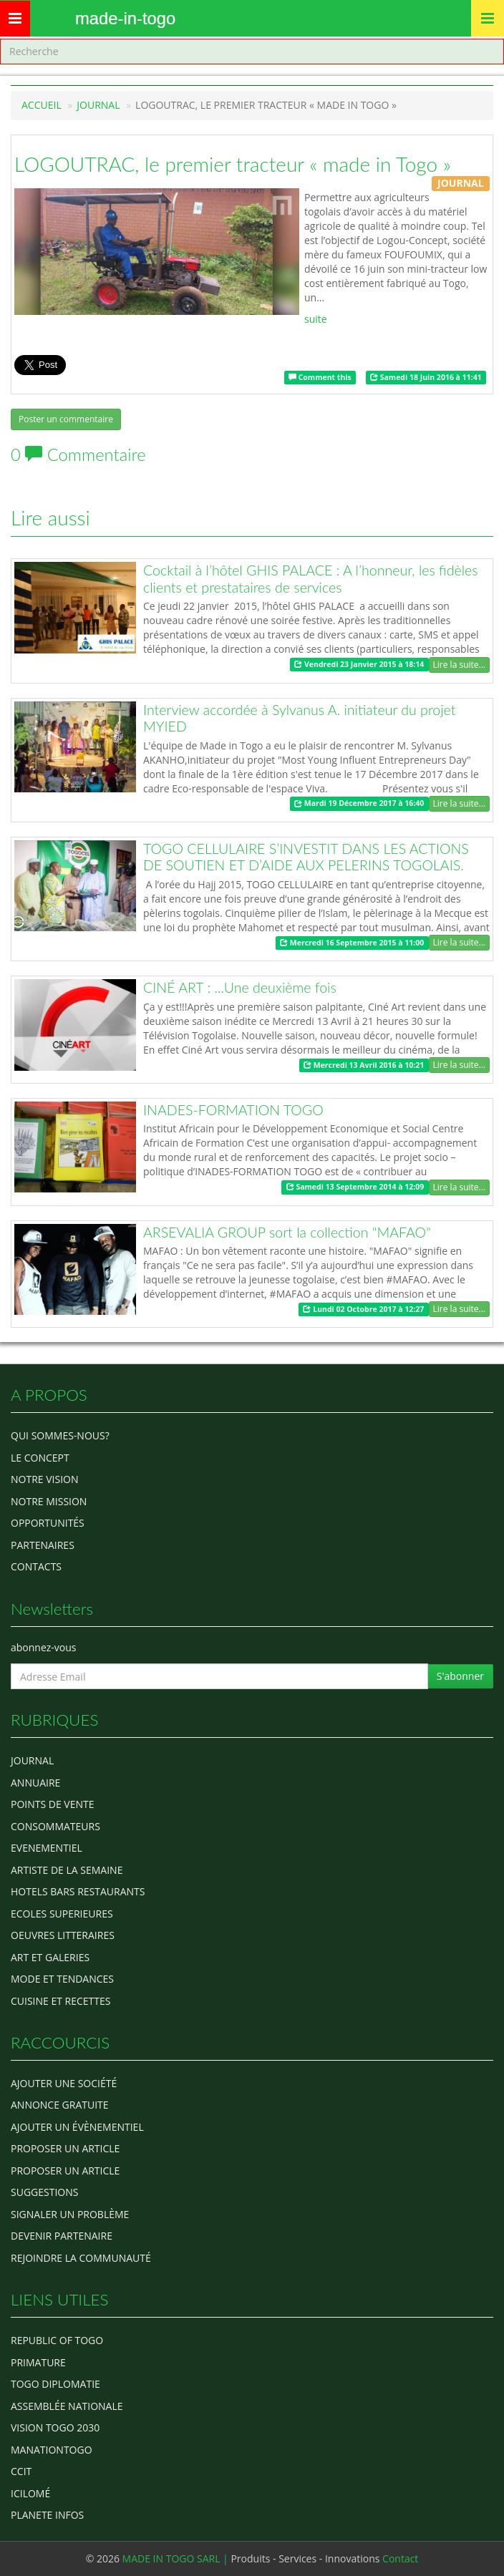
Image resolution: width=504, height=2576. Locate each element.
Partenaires (42, 1545)
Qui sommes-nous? (60, 1435)
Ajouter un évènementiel (77, 2127)
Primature (38, 2362)
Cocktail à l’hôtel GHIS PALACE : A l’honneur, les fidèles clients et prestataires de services (310, 579)
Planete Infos (47, 2515)
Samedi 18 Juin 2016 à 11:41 (426, 377)
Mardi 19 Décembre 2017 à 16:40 (359, 804)
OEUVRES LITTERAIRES (63, 1935)
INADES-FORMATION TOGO (233, 1110)
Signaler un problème (70, 2214)
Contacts (36, 1566)
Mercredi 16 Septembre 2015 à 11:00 (352, 943)
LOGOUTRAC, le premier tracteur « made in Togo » (232, 164)
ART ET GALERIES (50, 1957)
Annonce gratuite (60, 2104)
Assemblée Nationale (67, 2406)
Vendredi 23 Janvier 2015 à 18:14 (359, 664)
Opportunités (47, 1523)
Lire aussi (50, 517)
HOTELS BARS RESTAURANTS (78, 1891)
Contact (400, 2558)
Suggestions (44, 2192)
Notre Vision (44, 1479)
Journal (32, 1760)
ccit (21, 2471)
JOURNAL (98, 105)
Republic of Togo (57, 2340)
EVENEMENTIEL (46, 1848)
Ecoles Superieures (62, 1913)
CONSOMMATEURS (55, 1826)
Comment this (320, 377)
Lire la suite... (459, 664)
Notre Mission (49, 1501)
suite (315, 319)
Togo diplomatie (55, 2384)
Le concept (40, 1457)
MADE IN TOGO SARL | (176, 2558)
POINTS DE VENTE (52, 1804)
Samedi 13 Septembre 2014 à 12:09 (355, 1187)
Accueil (41, 105)
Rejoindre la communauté (81, 2258)
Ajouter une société (64, 2083)
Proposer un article (65, 2148)
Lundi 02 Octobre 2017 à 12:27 (363, 1309)
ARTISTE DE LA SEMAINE (66, 1870)
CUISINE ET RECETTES (61, 2001)
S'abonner (460, 1676)
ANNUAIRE (35, 1782)
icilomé (30, 2493)
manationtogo (51, 2449)
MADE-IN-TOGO (125, 18)
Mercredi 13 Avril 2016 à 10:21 (364, 1065)
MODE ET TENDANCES (62, 1979)
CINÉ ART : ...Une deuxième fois (239, 987)
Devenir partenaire (61, 2235)
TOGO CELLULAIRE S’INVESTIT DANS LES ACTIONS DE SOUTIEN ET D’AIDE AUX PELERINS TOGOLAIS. (306, 857)
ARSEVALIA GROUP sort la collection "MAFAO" (287, 1232)
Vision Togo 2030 (55, 2427)
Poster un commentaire (66, 419)
